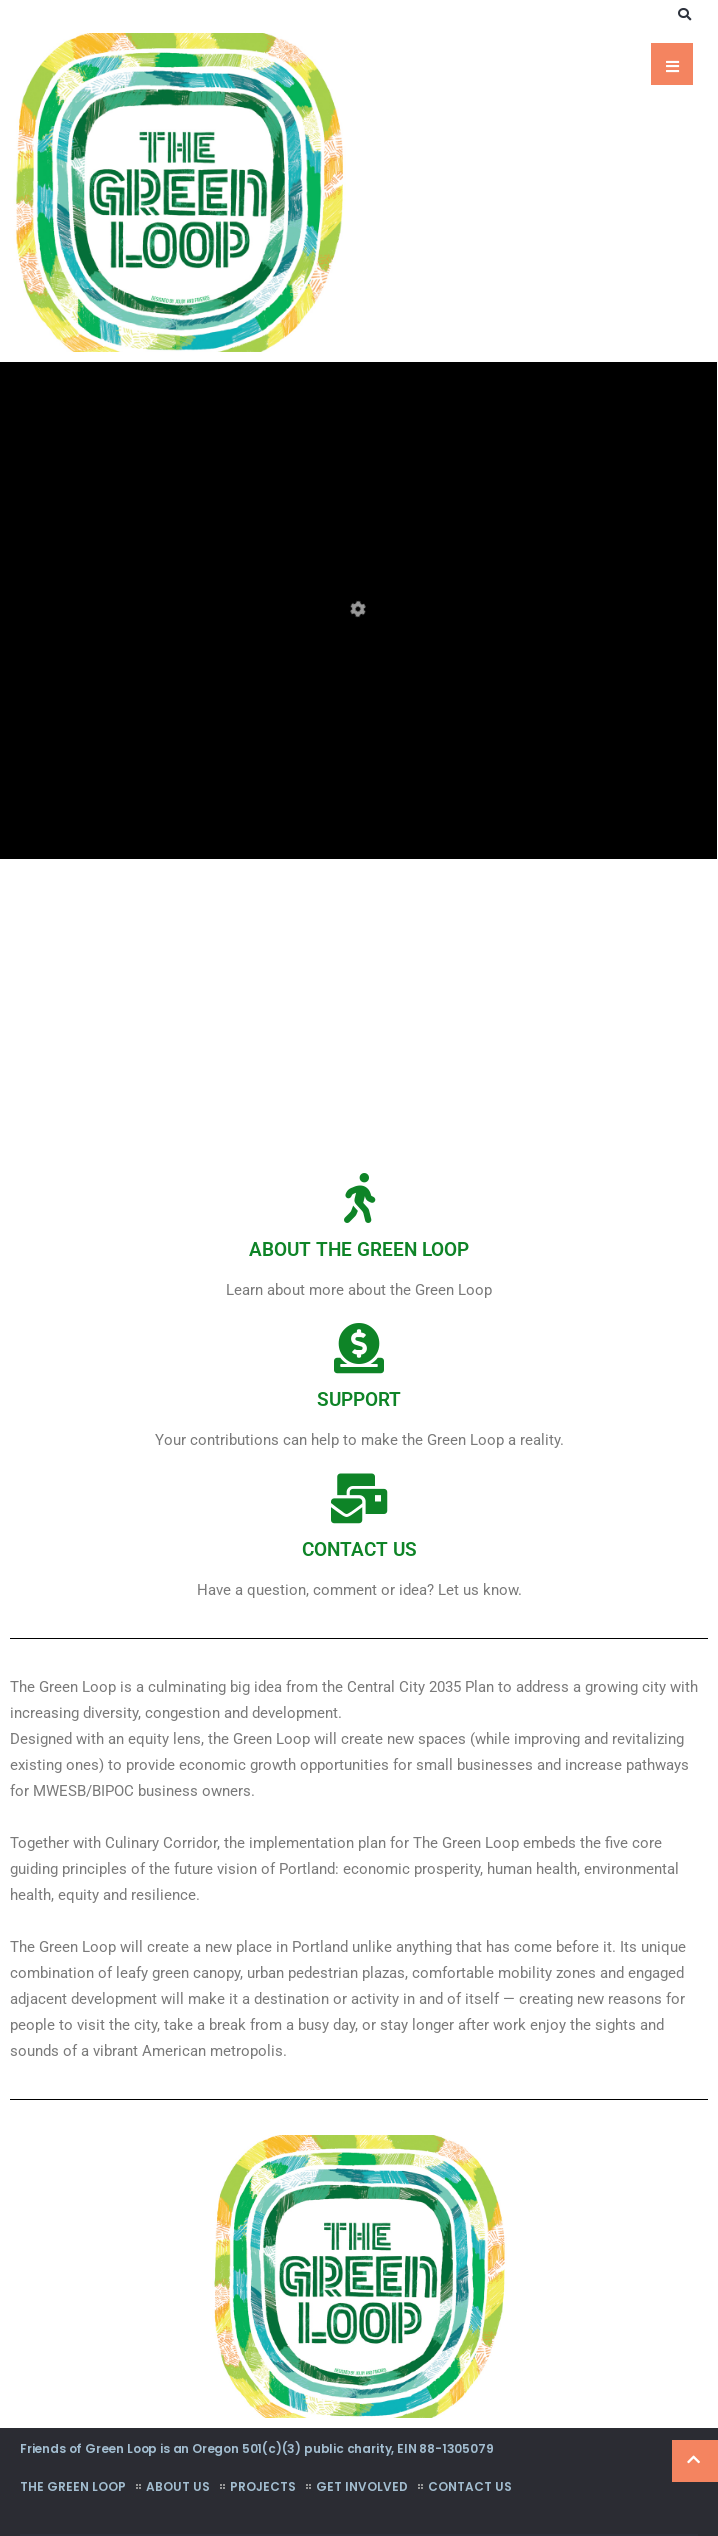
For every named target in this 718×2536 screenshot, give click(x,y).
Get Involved (362, 2486)
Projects (263, 2486)
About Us (178, 2486)
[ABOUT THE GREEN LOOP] (359, 1198)
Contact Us (470, 2486)
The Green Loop (73, 2486)
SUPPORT (359, 1399)
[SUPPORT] (359, 1348)
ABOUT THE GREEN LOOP (359, 1249)
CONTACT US (359, 1549)
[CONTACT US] (359, 1498)
